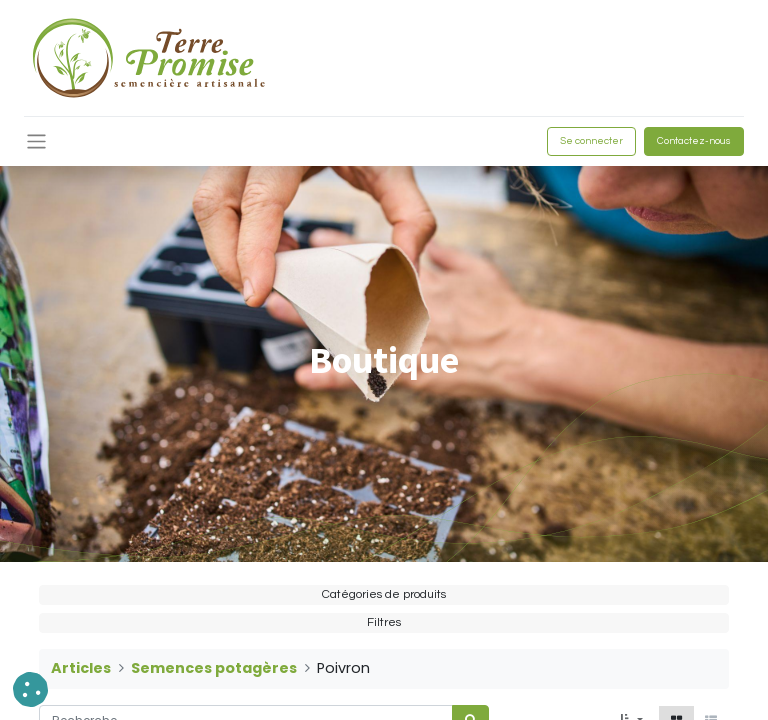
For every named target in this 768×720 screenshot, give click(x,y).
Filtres (384, 622)
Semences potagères (214, 668)
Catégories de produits (384, 594)
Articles (81, 668)
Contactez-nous (694, 141)
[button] (30, 689)
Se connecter (591, 141)
